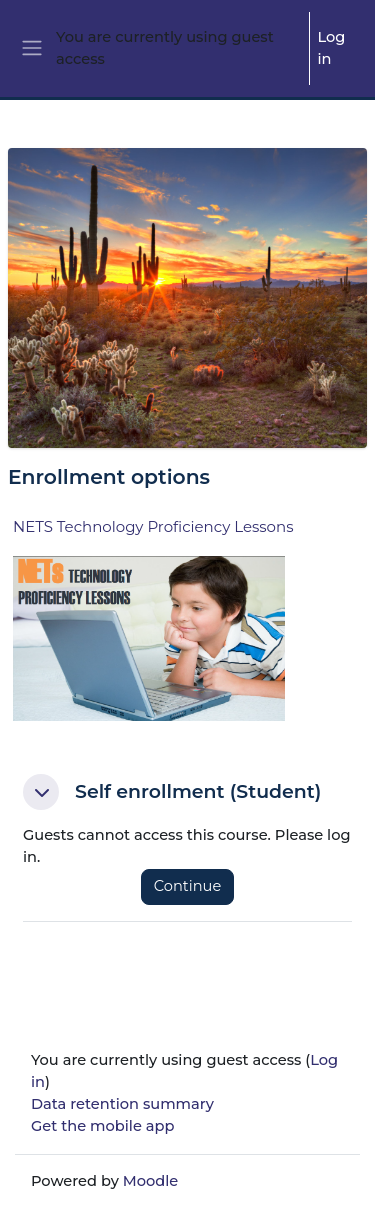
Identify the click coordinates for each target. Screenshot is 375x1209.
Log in (332, 48)
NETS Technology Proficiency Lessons (153, 526)
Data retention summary (122, 1104)
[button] (41, 792)
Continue (187, 886)
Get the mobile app (102, 1126)
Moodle (151, 1181)
